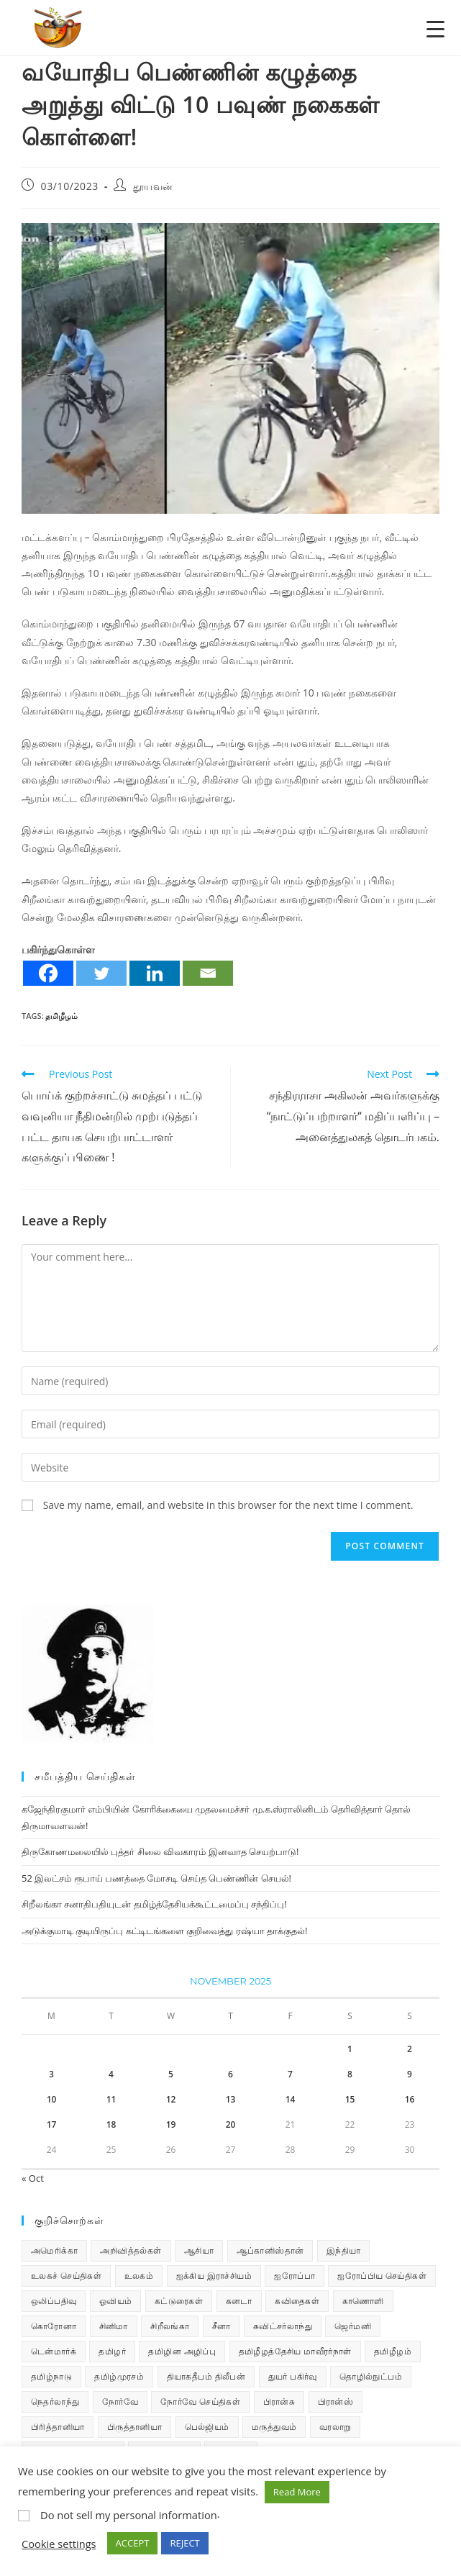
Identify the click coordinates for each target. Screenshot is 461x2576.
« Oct (33, 2178)
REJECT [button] (184, 2542)
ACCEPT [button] (133, 2542)
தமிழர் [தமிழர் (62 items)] (112, 2351)
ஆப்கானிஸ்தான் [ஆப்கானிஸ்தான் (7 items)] (270, 2250)
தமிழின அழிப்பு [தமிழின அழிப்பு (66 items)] (182, 2351)
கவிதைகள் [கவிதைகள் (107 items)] (297, 2301)
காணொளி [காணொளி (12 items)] (363, 2301)
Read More (297, 2491)
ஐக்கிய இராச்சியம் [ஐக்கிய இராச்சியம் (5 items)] (214, 2275)
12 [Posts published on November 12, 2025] (171, 2099)
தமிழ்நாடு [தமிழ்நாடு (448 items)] (51, 2376)
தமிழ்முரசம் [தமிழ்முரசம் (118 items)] (119, 2376)
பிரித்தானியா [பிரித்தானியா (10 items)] (57, 2427)
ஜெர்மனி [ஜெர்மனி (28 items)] (352, 2326)
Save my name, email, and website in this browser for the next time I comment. (228, 1505)
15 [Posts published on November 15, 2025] (350, 2099)
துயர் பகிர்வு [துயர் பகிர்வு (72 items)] (292, 2376)
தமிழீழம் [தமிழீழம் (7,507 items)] (392, 2351)
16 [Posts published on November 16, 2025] (410, 2099)
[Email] (208, 973)
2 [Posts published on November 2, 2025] (409, 2049)
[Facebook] (48, 973)
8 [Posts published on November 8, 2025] (349, 2074)
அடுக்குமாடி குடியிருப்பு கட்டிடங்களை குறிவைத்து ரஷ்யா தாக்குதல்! (164, 1930)
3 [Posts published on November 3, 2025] (51, 2074)
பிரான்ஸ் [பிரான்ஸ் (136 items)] (336, 2401)
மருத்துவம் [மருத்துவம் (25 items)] (274, 2427)
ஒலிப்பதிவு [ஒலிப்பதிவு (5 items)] (53, 2301)
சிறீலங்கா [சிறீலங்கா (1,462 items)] (169, 2326)
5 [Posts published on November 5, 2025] (170, 2074)
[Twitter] (101, 973)
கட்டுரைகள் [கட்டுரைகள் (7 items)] (179, 2301)
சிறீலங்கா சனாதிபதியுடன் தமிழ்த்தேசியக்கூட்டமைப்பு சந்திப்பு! (154, 1903)
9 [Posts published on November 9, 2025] (409, 2074)
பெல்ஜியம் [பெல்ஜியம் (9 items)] (207, 2427)
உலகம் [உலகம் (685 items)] (139, 2275)
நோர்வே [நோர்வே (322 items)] (120, 2401)
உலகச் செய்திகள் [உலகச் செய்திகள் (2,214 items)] (66, 2275)
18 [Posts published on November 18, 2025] (111, 2124)
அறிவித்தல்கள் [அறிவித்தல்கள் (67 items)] (130, 2250)
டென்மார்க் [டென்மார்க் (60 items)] (53, 2351)
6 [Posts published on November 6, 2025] (230, 2074)
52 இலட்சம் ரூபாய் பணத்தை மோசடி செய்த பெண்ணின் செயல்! (156, 1878)
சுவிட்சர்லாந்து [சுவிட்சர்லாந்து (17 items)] (282, 2326)
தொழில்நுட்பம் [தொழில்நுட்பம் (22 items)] (370, 2376)
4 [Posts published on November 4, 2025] (111, 2074)
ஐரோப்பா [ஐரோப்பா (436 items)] (294, 2275)
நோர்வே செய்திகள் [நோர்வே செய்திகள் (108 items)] (200, 2401)
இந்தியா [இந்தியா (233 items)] (344, 2250)
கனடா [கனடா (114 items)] (239, 2301)
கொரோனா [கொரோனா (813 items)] (53, 2326)
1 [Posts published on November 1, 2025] (349, 2049)
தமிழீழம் (61, 1015)
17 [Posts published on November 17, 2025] (52, 2124)
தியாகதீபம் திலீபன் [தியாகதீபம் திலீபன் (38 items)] (206, 2376)
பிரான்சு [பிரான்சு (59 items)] (279, 2401)
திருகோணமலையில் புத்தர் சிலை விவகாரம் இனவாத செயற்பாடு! (160, 1851)
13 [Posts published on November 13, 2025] (231, 2099)
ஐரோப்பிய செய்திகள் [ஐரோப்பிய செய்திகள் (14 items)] (381, 2275)
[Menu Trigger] (435, 28)
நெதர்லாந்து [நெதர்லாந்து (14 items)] (55, 2401)
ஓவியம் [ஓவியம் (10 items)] (115, 2301)
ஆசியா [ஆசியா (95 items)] (199, 2250)
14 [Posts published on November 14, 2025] (291, 2099)
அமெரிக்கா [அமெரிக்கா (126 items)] (54, 2250)
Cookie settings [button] (59, 2543)
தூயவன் (153, 186)
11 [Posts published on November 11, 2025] (111, 2099)
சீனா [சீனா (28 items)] (221, 2326)
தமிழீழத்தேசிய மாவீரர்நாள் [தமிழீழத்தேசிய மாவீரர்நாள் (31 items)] (295, 2351)
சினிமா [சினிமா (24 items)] (113, 2326)
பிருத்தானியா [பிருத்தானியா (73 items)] (134, 2427)
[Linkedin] (154, 973)
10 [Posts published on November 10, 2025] (52, 2099)
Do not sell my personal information (128, 2515)
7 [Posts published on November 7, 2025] (290, 2074)
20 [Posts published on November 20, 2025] (231, 2124)
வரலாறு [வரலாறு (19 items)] (335, 2427)
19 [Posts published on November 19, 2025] (171, 2124)
